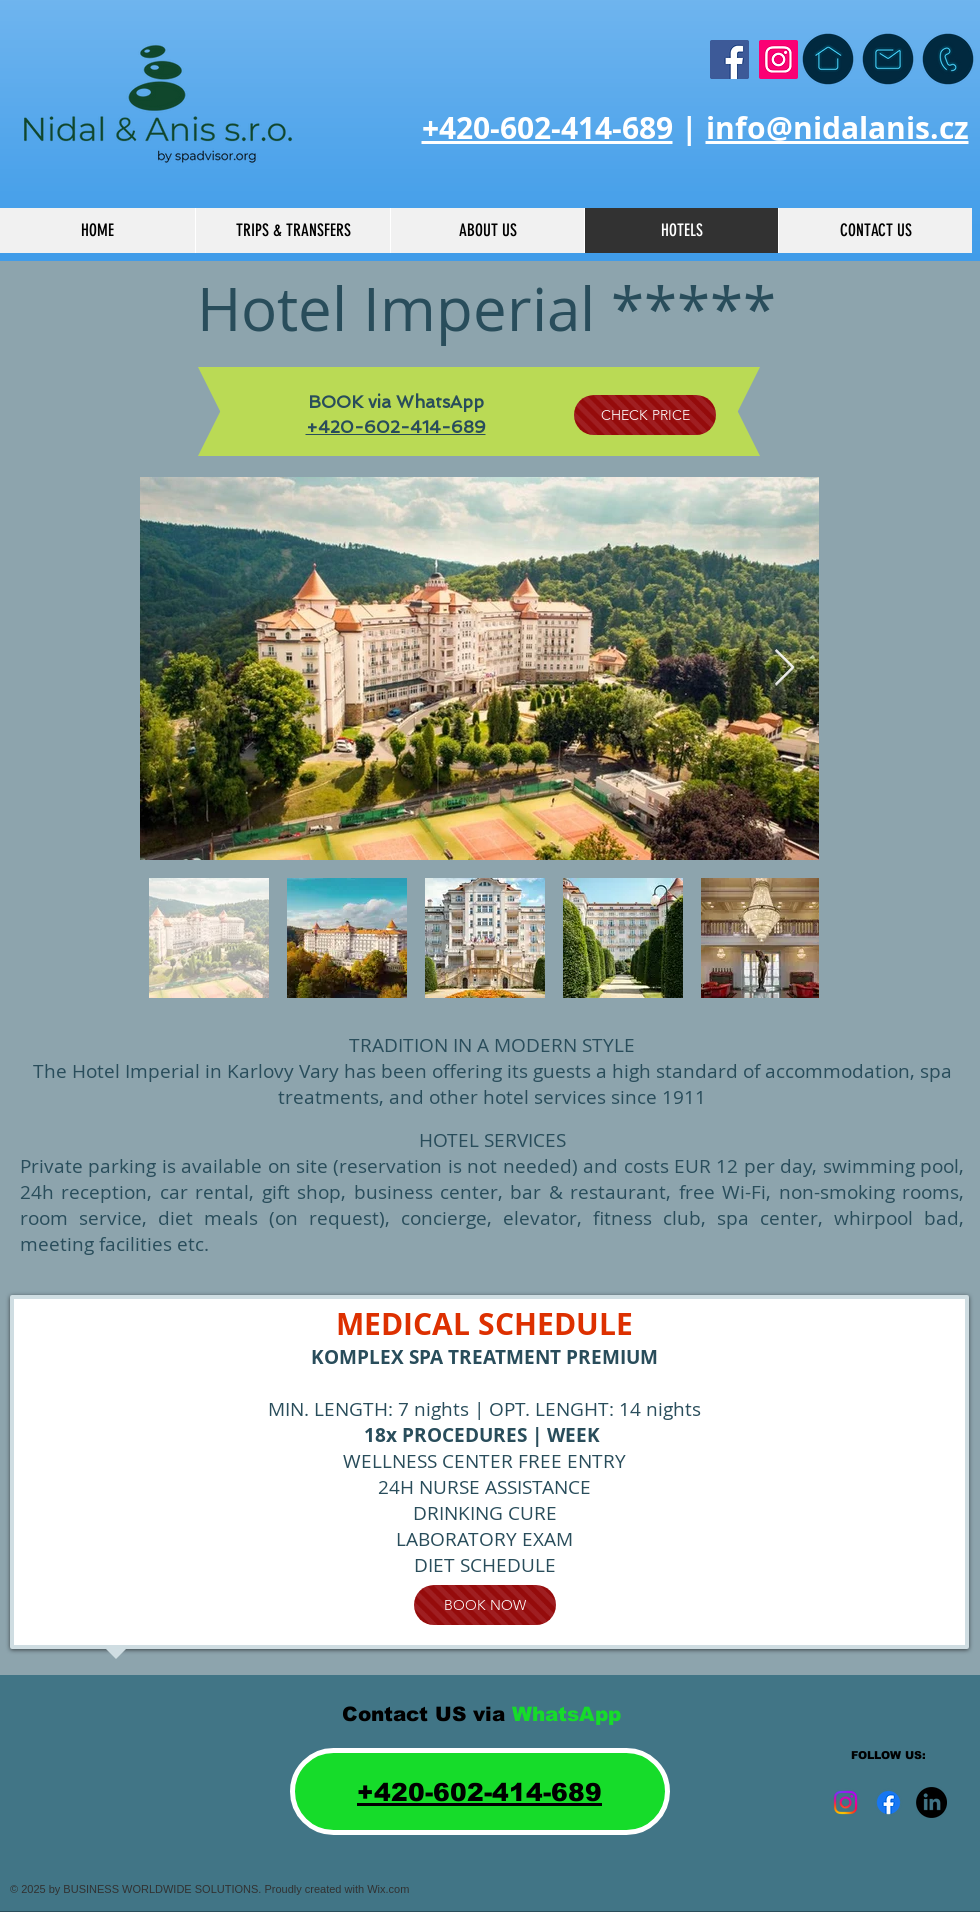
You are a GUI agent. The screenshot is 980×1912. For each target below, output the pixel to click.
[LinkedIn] (931, 1802)
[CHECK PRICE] (645, 415)
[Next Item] (784, 668)
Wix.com (388, 1889)
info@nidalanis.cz (837, 127)
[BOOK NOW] (485, 1605)
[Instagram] (778, 59)
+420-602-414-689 (547, 127)
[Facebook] (729, 59)
